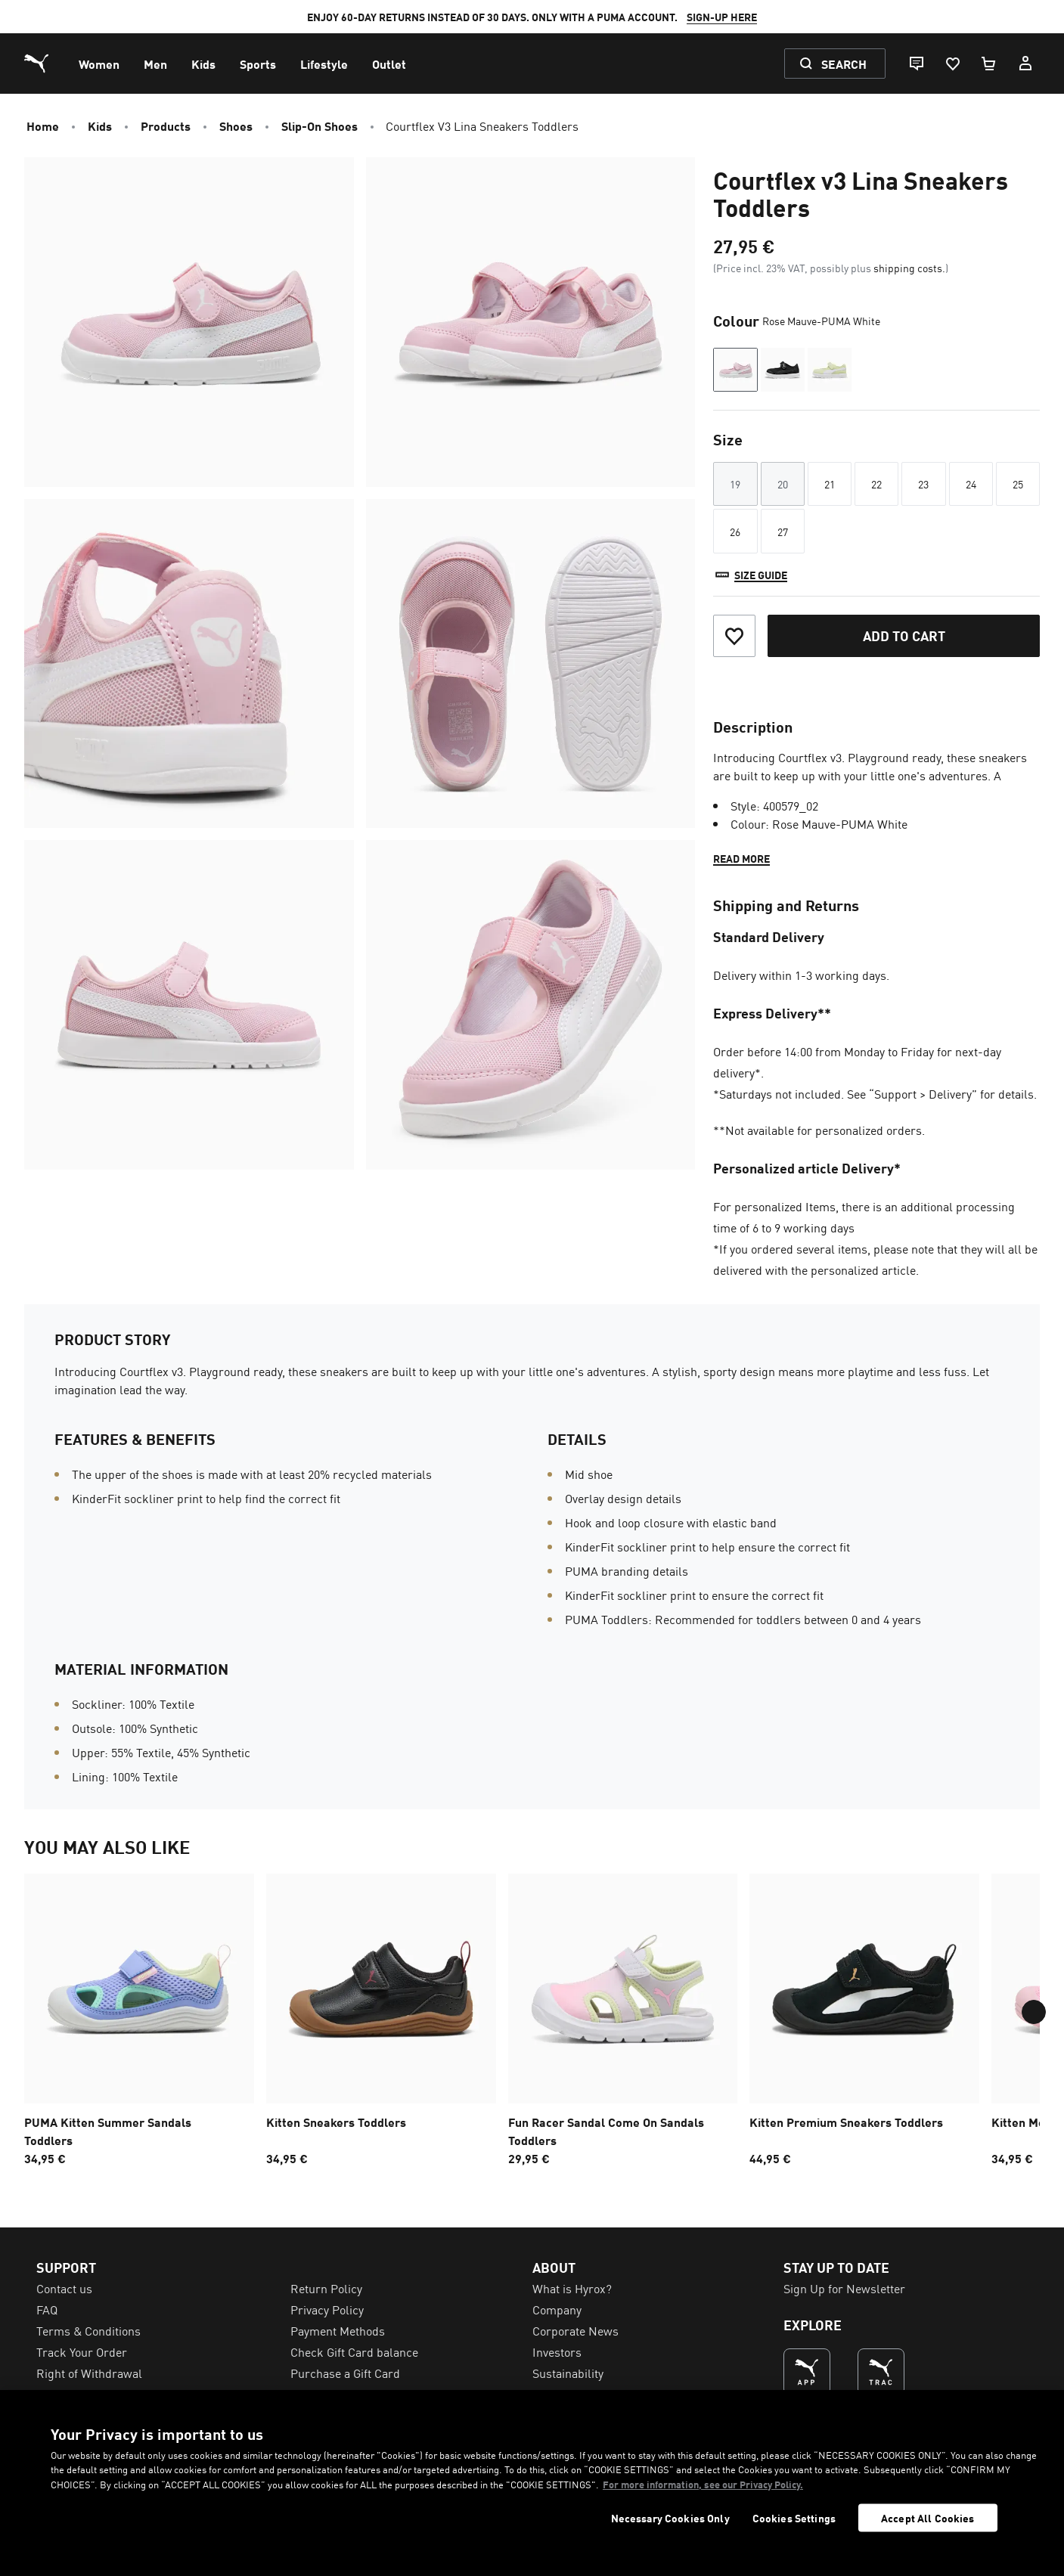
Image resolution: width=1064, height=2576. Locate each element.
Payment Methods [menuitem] (337, 2330)
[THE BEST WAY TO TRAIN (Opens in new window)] (881, 2371)
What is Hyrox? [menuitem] (572, 2288)
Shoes (236, 125)
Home (42, 125)
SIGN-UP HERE (722, 16)
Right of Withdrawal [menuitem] (89, 2373)
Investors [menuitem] (557, 2351)
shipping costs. (909, 267)
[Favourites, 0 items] (952, 63)
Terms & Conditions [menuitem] (88, 2330)
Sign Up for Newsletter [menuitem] (844, 2288)
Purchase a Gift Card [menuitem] (345, 2373)
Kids (100, 125)
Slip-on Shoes (319, 125)
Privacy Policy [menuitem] (327, 2309)
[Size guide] (750, 575)
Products (166, 125)
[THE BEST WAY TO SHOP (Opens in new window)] (806, 2371)
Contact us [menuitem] (64, 2288)
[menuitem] (99, 63)
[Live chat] (916, 63)
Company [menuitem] (557, 2309)
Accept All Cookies (928, 2517)
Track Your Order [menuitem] (81, 2351)
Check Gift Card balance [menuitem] (354, 2351)
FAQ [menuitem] (46, 2309)
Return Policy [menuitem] (326, 2288)
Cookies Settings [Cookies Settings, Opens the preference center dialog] (794, 2518)
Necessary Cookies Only (670, 2518)
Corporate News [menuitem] (575, 2330)
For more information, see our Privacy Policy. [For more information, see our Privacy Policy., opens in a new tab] (703, 2484)
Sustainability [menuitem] (567, 2373)
